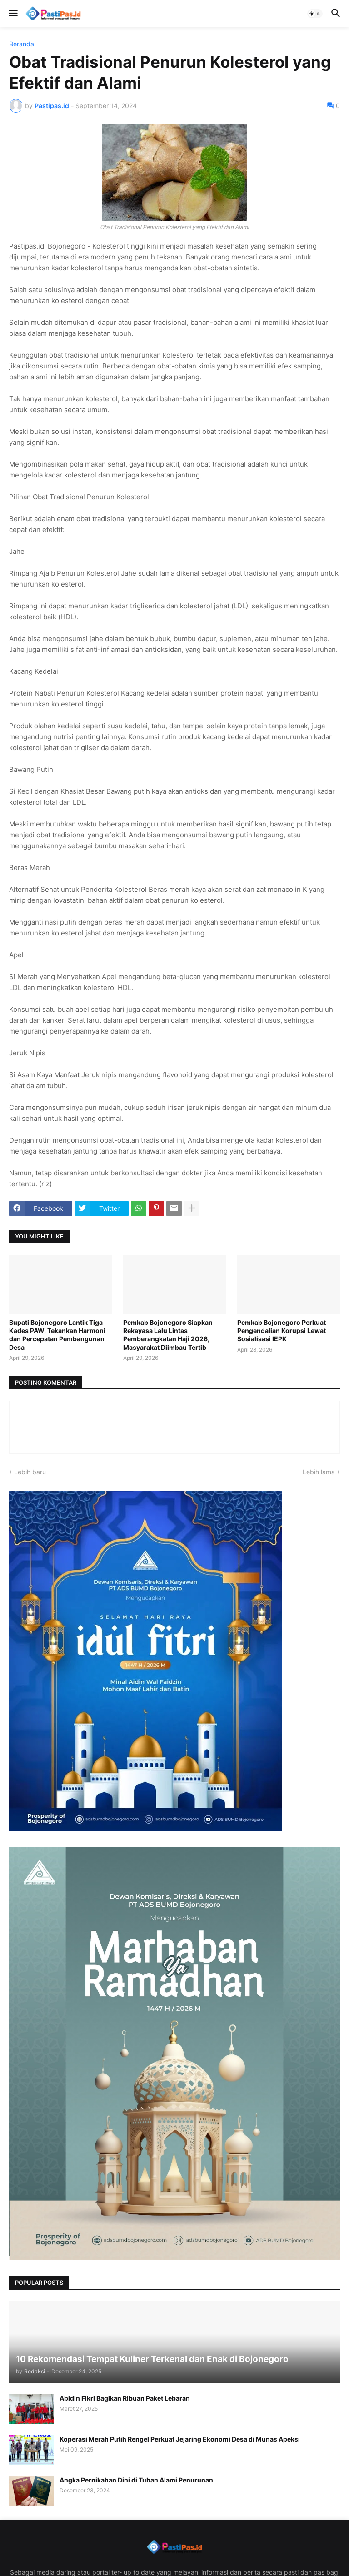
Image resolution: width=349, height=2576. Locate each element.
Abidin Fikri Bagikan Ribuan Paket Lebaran (125, 2398)
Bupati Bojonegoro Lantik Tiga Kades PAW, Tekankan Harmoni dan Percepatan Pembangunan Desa (57, 1334)
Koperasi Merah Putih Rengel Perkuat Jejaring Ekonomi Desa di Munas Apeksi (180, 2439)
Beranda (21, 44)
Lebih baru (30, 1472)
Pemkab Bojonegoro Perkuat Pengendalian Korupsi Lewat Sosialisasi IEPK (281, 1330)
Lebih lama (319, 1472)
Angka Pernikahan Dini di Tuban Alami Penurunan (136, 2480)
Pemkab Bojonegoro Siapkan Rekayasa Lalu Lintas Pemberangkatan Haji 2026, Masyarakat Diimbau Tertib (168, 1334)
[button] (12, 13)
